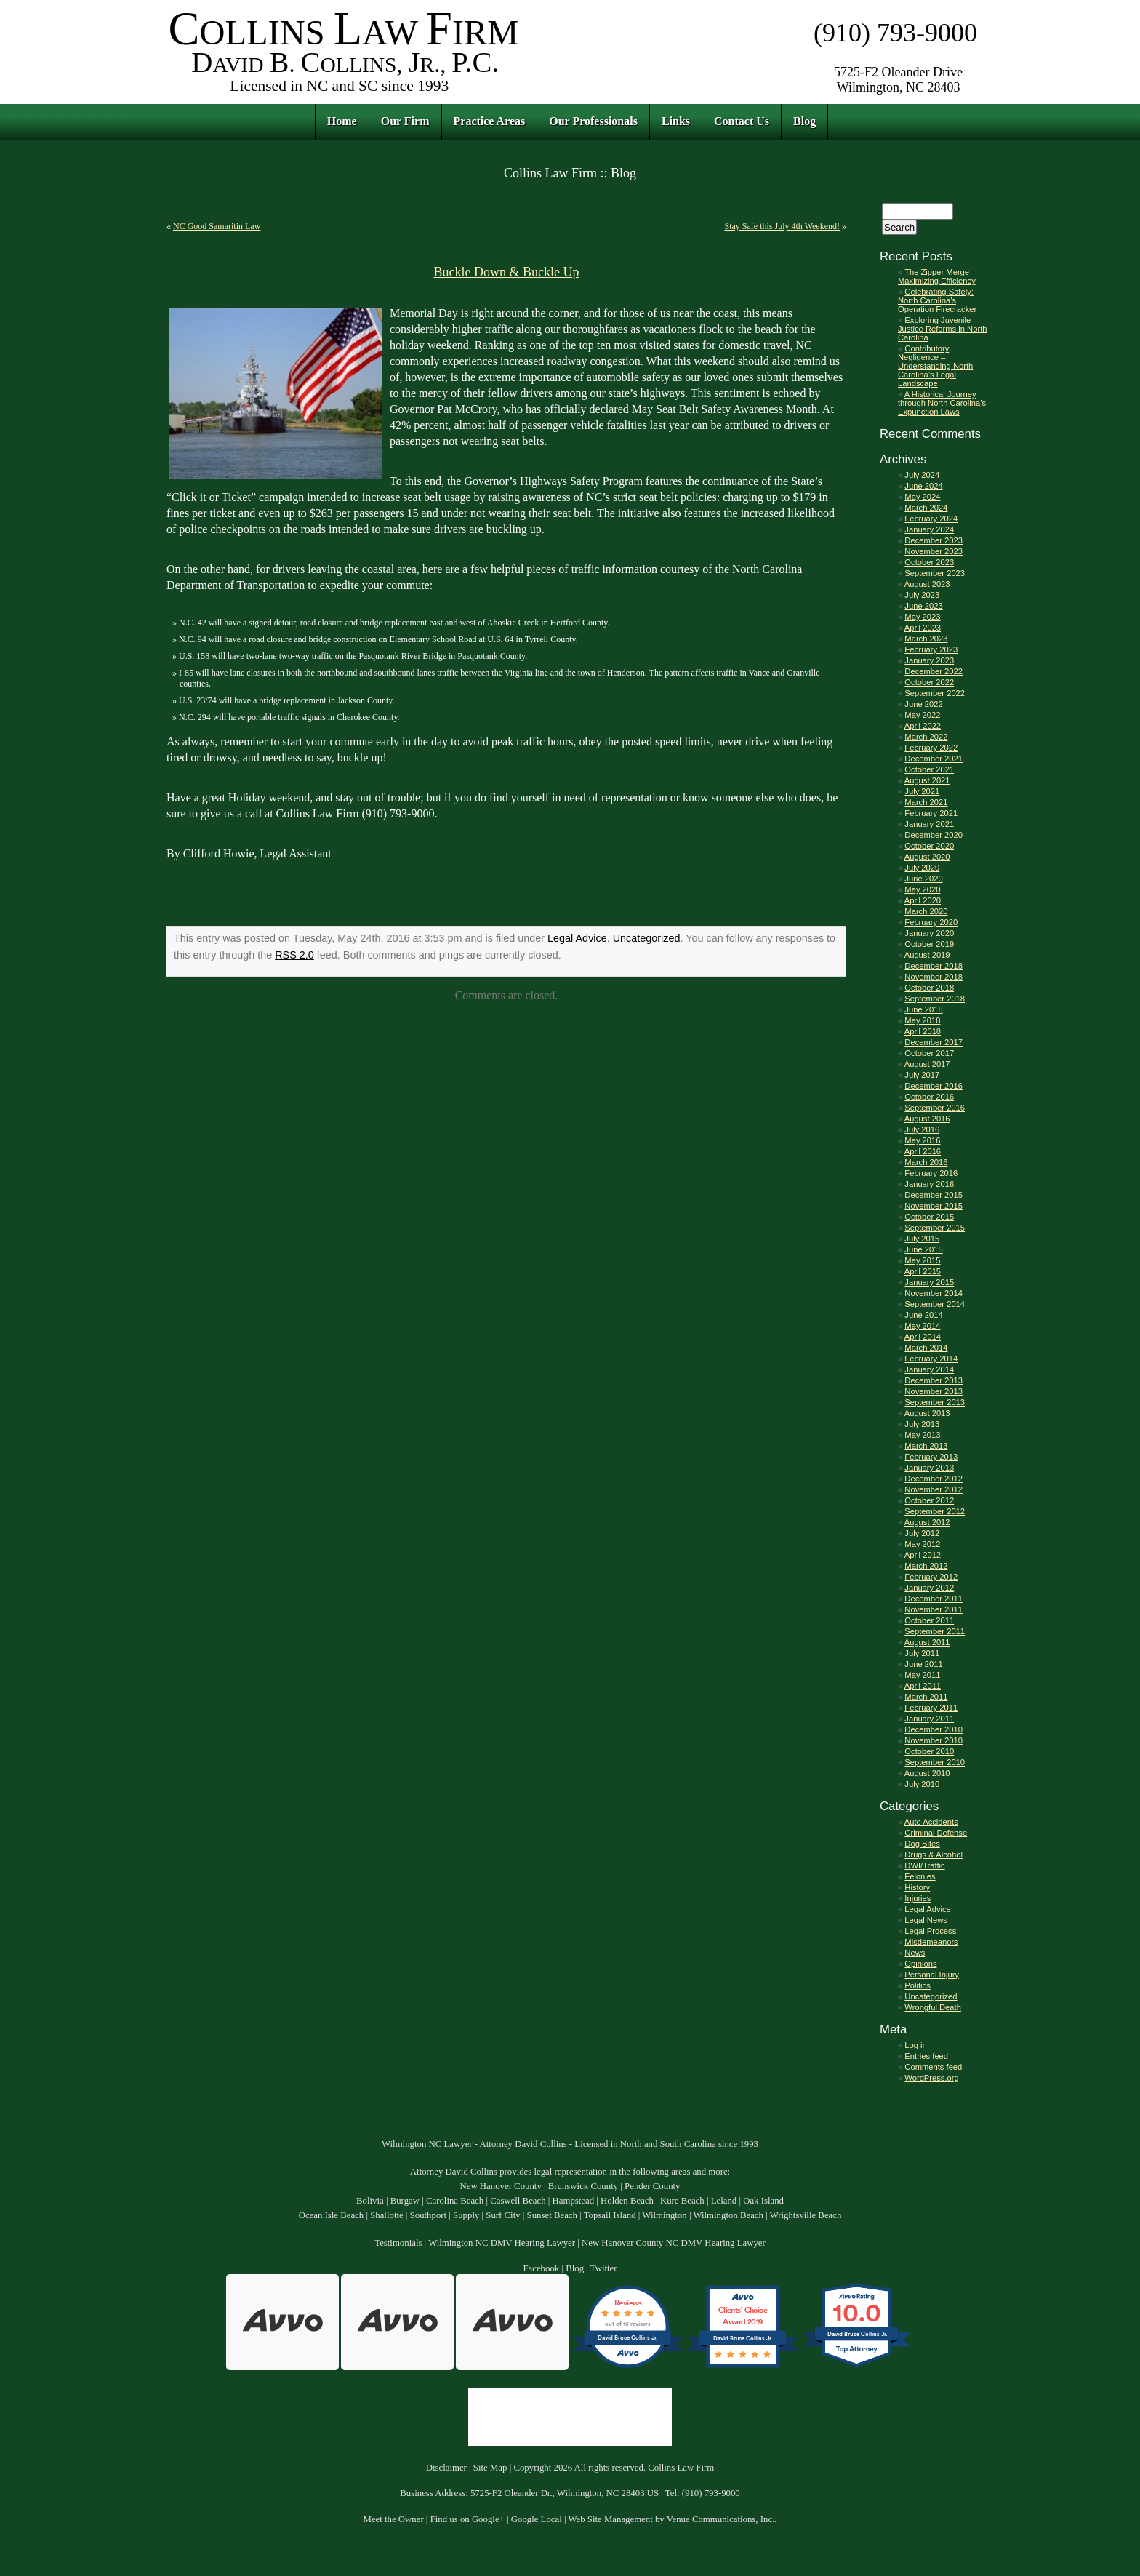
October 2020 (929, 845)
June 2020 (923, 878)
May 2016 (922, 1140)
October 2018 (929, 987)
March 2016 (925, 1162)
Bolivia (370, 2201)
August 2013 (927, 1413)
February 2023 (931, 649)
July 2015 (921, 1238)
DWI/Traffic (924, 1865)
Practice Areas (490, 121)
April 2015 (922, 1271)
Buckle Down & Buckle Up (506, 272)
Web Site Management (611, 2519)
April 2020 (922, 900)
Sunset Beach (552, 2215)
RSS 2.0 (294, 955)
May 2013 (922, 1435)
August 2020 (927, 856)
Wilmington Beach (728, 2215)
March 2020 (925, 911)
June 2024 (923, 485)
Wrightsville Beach (806, 2215)
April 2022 (922, 725)
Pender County (652, 2186)
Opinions (920, 1963)
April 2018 (922, 1031)
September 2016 (934, 1107)
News (914, 1952)
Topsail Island (610, 2215)
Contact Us (741, 121)
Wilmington (664, 2215)
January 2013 (929, 1467)
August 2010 (927, 1773)
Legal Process (930, 1931)
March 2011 (925, 1696)
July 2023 (921, 595)
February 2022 (931, 747)
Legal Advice (577, 938)
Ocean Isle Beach (331, 2215)
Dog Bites (922, 1843)
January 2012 (929, 1587)
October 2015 (929, 1216)
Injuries (917, 1898)
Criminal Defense (935, 1832)
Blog (804, 121)
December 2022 (933, 671)
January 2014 (929, 1369)
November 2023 (933, 551)
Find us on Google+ (467, 2519)
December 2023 (933, 540)
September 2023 (934, 573)
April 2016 (922, 1151)
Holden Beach (627, 2201)
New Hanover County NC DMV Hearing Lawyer (674, 2243)
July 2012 (921, 1533)
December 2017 (933, 1042)
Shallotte (387, 2215)
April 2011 (922, 1685)
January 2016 (929, 1184)
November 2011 (933, 1609)
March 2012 (925, 1565)
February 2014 (931, 1358)
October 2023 (929, 562)
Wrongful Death (932, 2007)
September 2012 (934, 1511)
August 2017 (927, 1064)
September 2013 (934, 1402)
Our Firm (405, 121)
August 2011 (927, 1642)
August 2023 (927, 584)
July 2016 (921, 1129)
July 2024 (921, 475)
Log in (915, 2045)
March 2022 (925, 736)
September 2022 (934, 693)
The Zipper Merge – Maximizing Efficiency (937, 276)
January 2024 (929, 529)
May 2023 (922, 616)
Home (342, 121)
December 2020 (933, 835)
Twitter (603, 2268)
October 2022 (929, 682)
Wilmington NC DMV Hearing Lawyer (501, 2243)
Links (676, 121)
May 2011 (922, 1675)
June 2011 (923, 1664)
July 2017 (921, 1075)
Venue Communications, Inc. (721, 2519)
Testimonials (398, 2243)
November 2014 (933, 1293)
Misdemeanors (931, 1941)
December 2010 (933, 1729)
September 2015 (934, 1227)
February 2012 (931, 1576)
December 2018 (933, 965)
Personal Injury (931, 1974)
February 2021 (931, 813)
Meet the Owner (394, 2519)
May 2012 (922, 1544)
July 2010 (921, 1784)
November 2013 (933, 1391)
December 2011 (933, 1598)
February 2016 (931, 1173)
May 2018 (922, 1020)
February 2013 (931, 1456)
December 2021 (933, 758)
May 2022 (922, 715)
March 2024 (925, 507)
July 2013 (921, 1424)
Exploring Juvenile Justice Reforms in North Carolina (942, 329)
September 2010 (934, 1762)
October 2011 (929, 1620)
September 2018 (934, 998)
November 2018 (933, 976)
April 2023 (922, 627)
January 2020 (929, 933)
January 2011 (929, 1718)
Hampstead (574, 2201)
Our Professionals (593, 121)
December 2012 (933, 1478)
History (917, 1887)
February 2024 (931, 518)
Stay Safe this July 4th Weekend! (782, 226)
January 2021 (929, 824)
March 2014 (925, 1347)
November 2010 (933, 1740)
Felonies (919, 1876)
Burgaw (405, 2201)
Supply (466, 2215)
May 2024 (922, 496)
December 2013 (933, 1380)
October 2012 (929, 1500)
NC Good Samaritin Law (216, 226)
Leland (724, 2201)
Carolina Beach (454, 2201)
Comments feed (933, 2067)
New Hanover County (500, 2186)
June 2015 (923, 1249)
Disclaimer (446, 2468)
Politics (917, 1985)
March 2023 (925, 638)
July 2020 (921, 867)
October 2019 (929, 944)
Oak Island (763, 2201)
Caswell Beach (517, 2201)
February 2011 (931, 1707)
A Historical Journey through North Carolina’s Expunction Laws (942, 403)
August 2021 (927, 780)
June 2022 (923, 704)
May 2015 (922, 1260)
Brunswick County (583, 2186)
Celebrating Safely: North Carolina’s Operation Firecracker (937, 300)
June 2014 (923, 1315)
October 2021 (929, 769)
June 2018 (923, 1009)
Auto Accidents (931, 1821)
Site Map (490, 2468)
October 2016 (929, 1096)
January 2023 (929, 660)
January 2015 (929, 1282)
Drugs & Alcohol (933, 1854)
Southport (428, 2215)
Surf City (503, 2215)
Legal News (925, 1920)
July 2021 (921, 791)
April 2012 (922, 1555)
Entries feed (926, 2056)
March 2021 (925, 802)
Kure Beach (682, 2201)
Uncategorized (647, 938)
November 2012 (933, 1489)
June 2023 (923, 605)
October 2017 (929, 1053)
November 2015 (933, 1205)
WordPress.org (931, 2077)
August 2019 (927, 955)
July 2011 (921, 1653)
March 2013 (925, 1445)
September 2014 (934, 1304)
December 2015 (933, 1195)
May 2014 (922, 1325)
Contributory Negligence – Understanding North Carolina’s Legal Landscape (935, 366)
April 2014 (922, 1336)
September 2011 (934, 1631)
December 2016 (933, 1085)
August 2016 (927, 1118)
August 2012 (927, 1522)
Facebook (541, 2268)
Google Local (536, 2519)
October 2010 (929, 1751)
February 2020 (931, 922)
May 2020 (922, 889)
